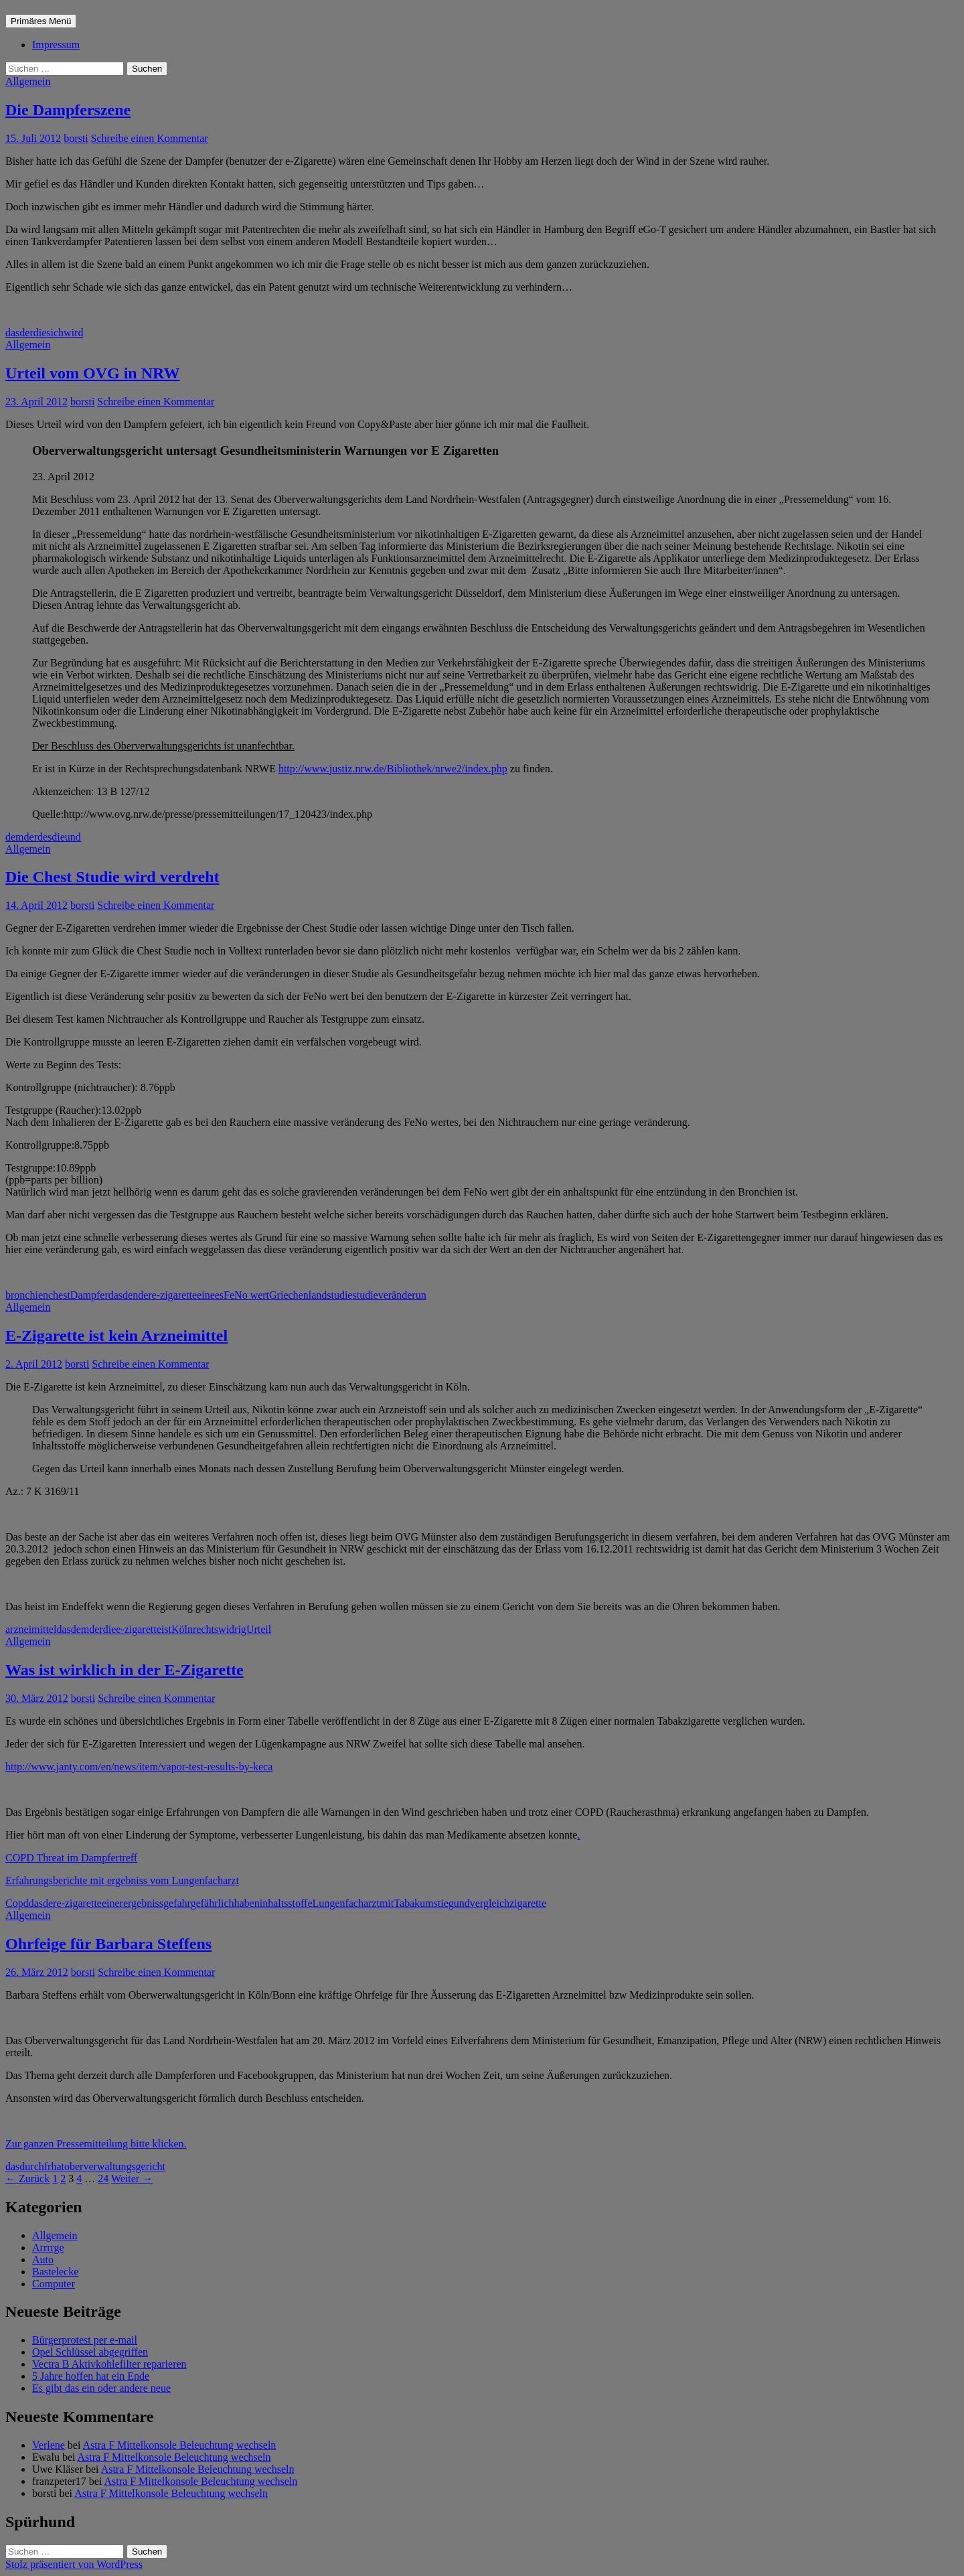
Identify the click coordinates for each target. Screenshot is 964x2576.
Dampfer (89, 1295)
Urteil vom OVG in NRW (92, 373)
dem (14, 837)
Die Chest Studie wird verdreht (112, 876)
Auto (43, 2259)
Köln (182, 1629)
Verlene (48, 2445)
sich (55, 332)
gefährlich (212, 1903)
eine (206, 1295)
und (73, 837)
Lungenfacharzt (346, 1903)
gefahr (177, 1903)
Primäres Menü (41, 21)
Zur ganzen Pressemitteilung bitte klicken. (96, 2143)
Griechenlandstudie (310, 1295)
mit (387, 1903)
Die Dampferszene (68, 110)
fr (48, 2166)
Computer (53, 2283)
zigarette (527, 1903)
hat (57, 2166)
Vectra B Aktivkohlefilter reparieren (109, 2364)
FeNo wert (246, 1295)
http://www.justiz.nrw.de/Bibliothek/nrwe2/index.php (392, 768)
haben (247, 1903)
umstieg (437, 1903)
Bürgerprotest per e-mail (84, 2340)
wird (73, 332)
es (219, 1295)
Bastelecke (55, 2271)
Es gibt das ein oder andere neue (101, 2388)
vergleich (489, 1903)
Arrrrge (48, 2247)
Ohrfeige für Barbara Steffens (108, 1943)
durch (31, 2166)
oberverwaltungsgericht (114, 2166)
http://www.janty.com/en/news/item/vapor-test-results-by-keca (138, 1766)
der (26, 332)
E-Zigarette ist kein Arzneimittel (116, 1335)
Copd (17, 1903)
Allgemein (28, 81)
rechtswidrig (219, 1629)
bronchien (26, 1295)
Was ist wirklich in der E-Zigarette (124, 1669)
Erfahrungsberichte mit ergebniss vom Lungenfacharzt (122, 1880)
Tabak (407, 1903)
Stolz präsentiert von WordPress (74, 2564)
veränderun (402, 1295)
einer (112, 1903)
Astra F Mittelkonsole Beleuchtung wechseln (179, 2445)
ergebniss (143, 1903)
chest (59, 1295)
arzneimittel (30, 1629)
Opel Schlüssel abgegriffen (90, 2352)
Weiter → (132, 2178)
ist (166, 1629)
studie (365, 1295)
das (12, 332)
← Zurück (27, 2178)
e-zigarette (174, 1295)
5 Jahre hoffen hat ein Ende (90, 2376)
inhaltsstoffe (286, 1903)
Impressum (56, 44)
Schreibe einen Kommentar (149, 138)
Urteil (258, 1629)
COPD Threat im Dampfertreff (71, 1857)
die (40, 332)
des (44, 837)
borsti (76, 138)
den (130, 1295)
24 (103, 2178)
